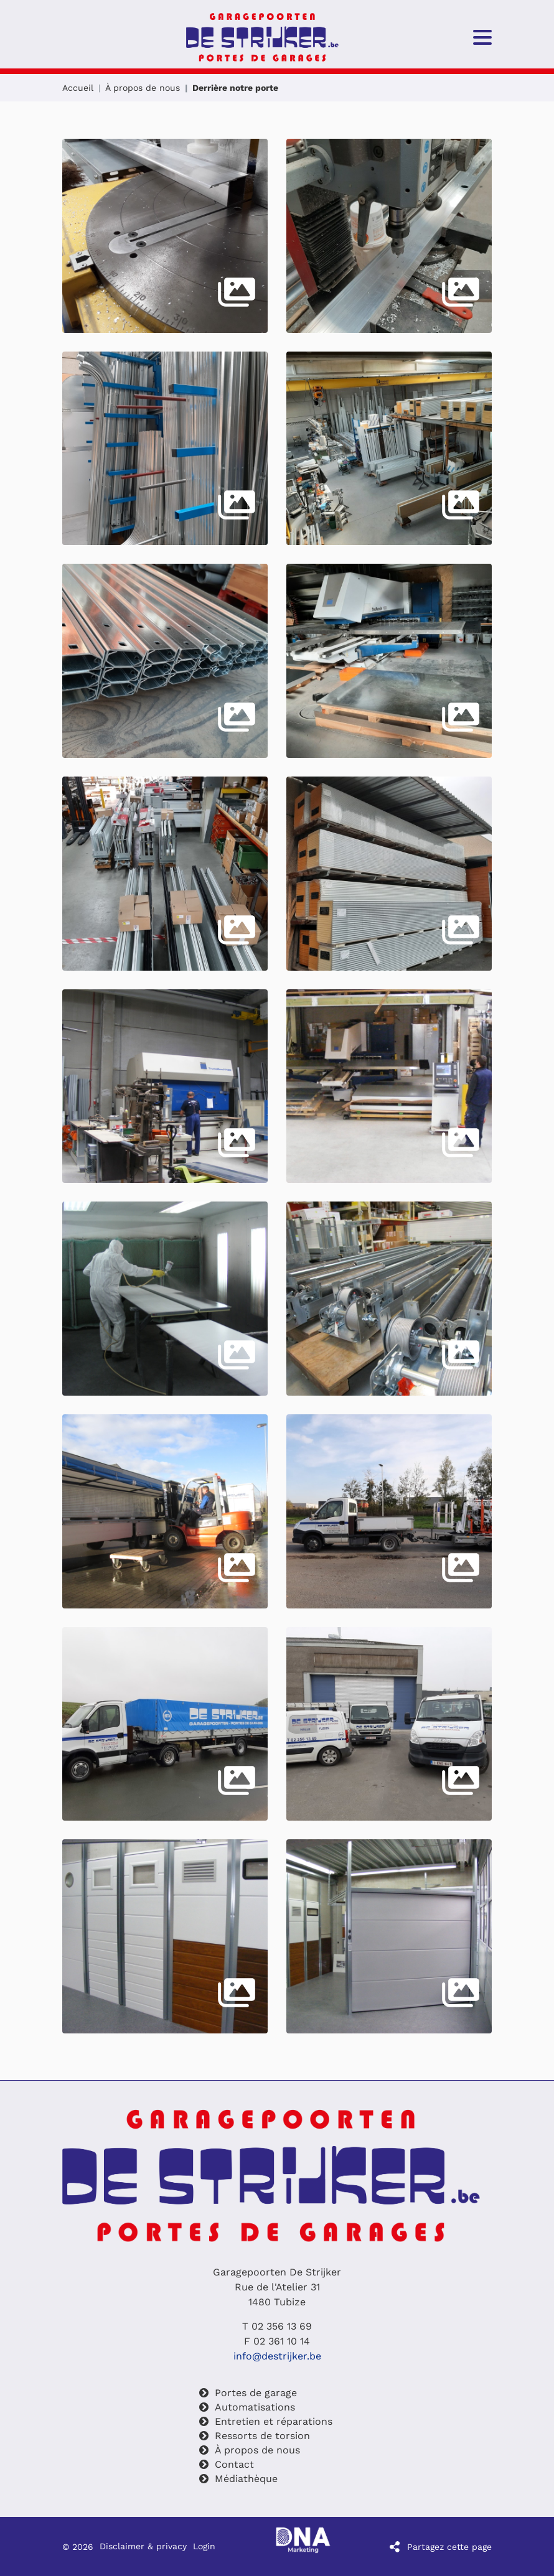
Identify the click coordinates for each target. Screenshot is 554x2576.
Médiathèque (246, 2479)
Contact (234, 2464)
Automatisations (255, 2407)
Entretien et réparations (273, 2421)
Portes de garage (256, 2393)
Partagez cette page (449, 2547)
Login (204, 2547)
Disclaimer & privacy (143, 2547)
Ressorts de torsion (262, 2436)
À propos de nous (142, 88)
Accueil (77, 88)
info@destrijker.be (277, 2356)
